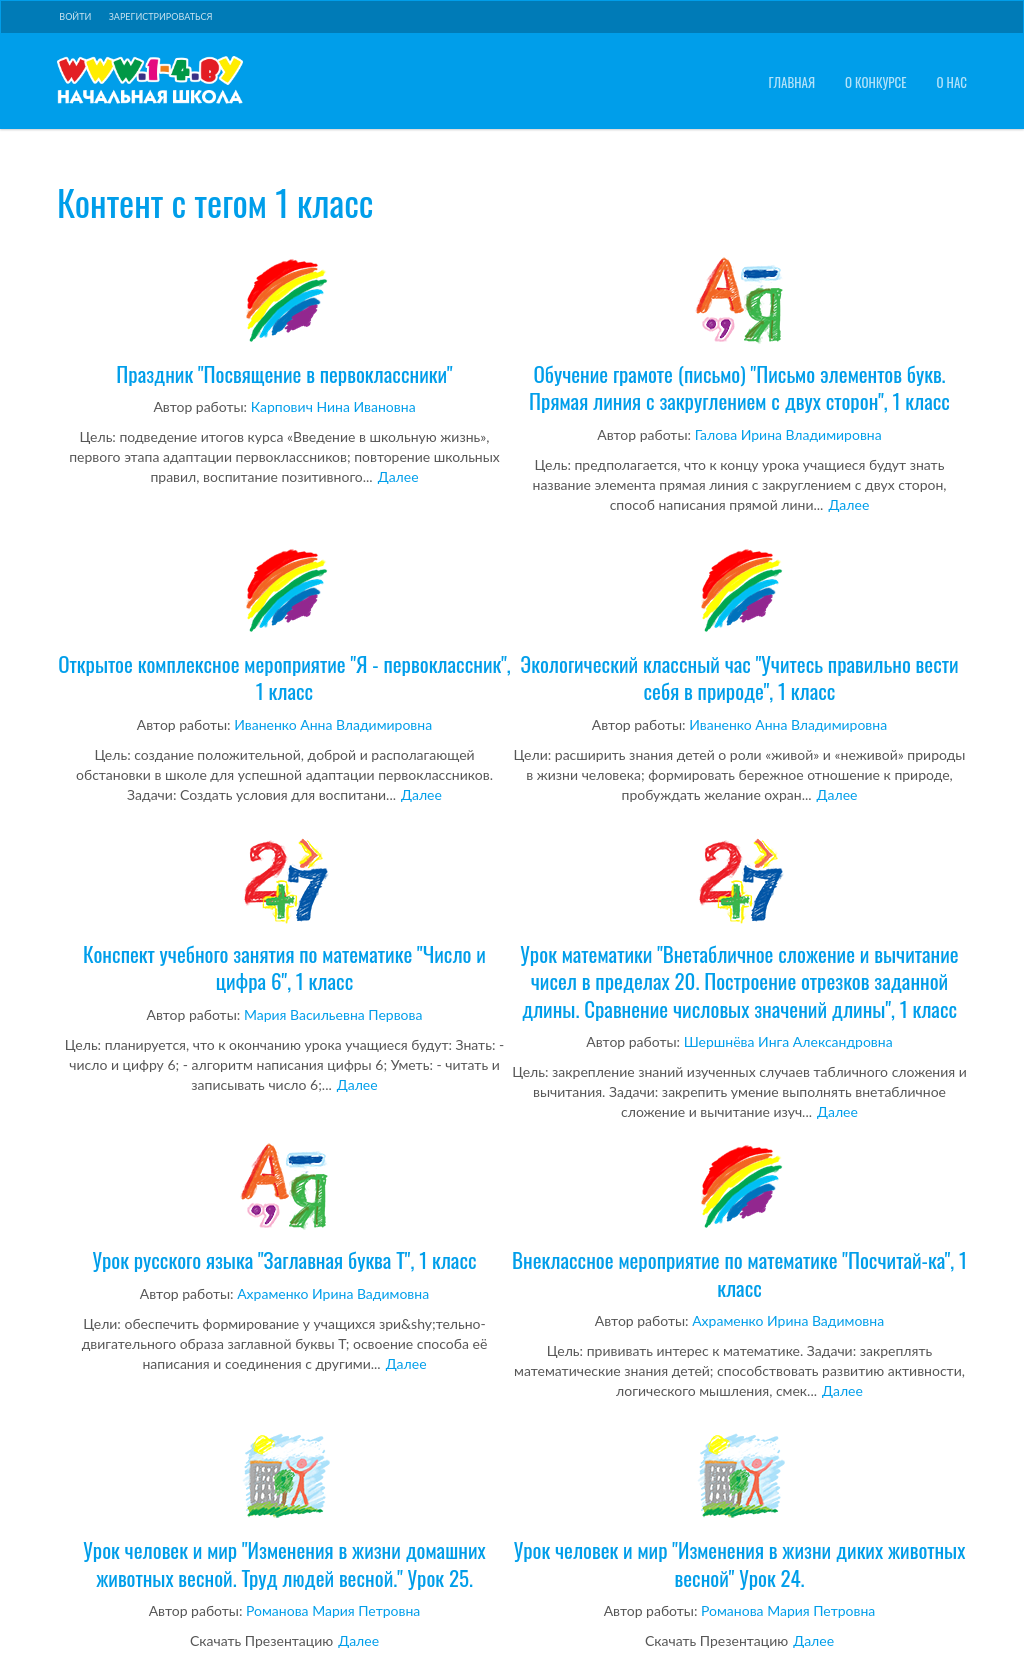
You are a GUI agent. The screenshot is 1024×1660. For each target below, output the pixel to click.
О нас (952, 82)
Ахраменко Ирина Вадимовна (333, 1293)
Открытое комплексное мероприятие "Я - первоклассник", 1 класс (284, 625)
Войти (75, 16)
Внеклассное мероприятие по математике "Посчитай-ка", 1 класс (739, 1221)
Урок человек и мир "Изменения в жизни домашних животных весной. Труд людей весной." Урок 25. (284, 1511)
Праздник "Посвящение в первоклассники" (284, 322)
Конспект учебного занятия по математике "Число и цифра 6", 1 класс (284, 915)
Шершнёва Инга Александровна (788, 1041)
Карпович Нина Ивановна (333, 406)
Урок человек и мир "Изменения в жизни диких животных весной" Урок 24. (739, 1511)
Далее (398, 476)
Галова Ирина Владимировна (788, 434)
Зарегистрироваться (161, 16)
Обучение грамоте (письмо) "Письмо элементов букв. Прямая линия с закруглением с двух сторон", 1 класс (739, 335)
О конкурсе (876, 82)
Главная (791, 82)
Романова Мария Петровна (333, 1610)
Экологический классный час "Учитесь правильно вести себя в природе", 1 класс (739, 625)
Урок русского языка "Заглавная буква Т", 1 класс (284, 1208)
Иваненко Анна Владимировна (333, 724)
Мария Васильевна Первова (333, 1014)
